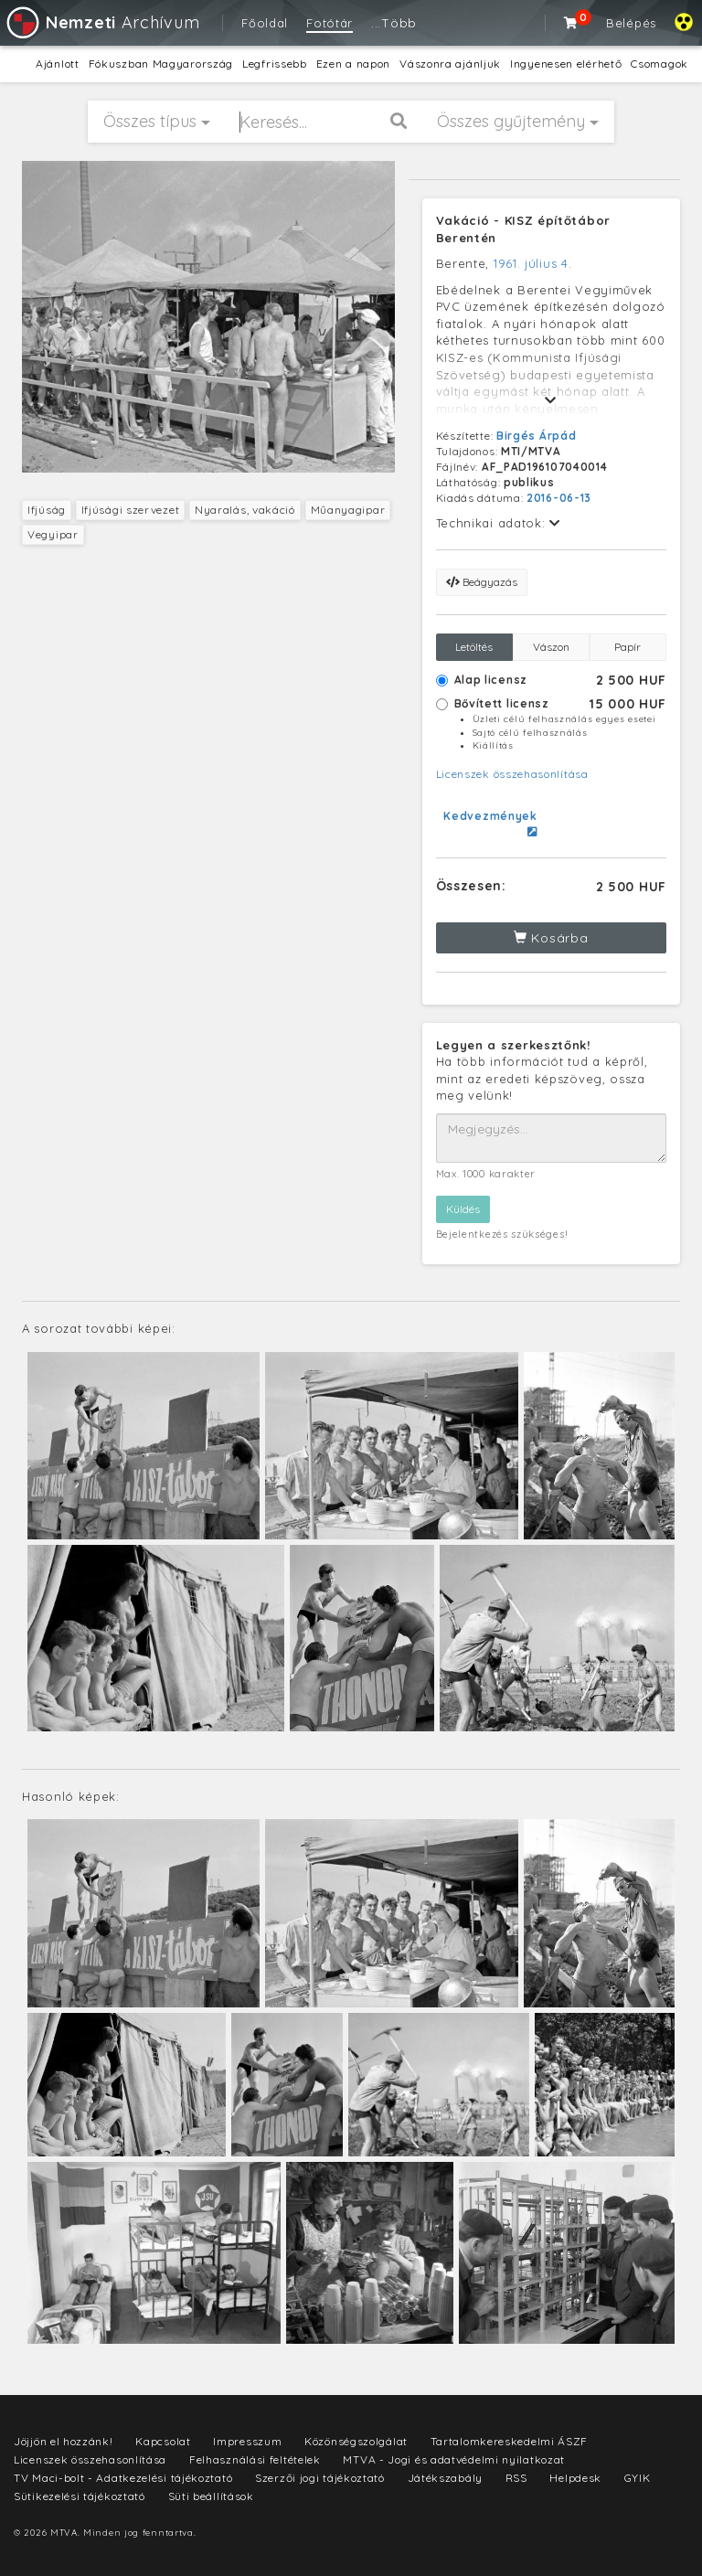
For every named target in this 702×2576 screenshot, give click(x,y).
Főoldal (264, 23)
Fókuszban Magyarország (161, 63)
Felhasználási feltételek (255, 2459)
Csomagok (659, 63)
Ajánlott (58, 63)
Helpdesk (575, 2478)
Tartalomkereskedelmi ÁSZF (510, 2441)
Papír (627, 647)
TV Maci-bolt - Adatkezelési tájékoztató (123, 2478)
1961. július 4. (533, 263)
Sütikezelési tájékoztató (79, 2496)
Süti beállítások (211, 2496)
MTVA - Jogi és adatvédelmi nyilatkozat (454, 2459)
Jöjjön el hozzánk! (63, 2441)
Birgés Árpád (536, 435)
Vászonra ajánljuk (450, 63)
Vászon (551, 647)
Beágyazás (481, 582)
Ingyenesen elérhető (566, 63)
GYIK (637, 2478)
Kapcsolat (162, 2441)
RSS (516, 2478)
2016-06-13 (558, 498)
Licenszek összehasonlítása (512, 774)
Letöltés (474, 647)
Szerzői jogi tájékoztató (320, 2478)
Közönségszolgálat (356, 2441)
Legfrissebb (274, 63)
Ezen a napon (353, 63)
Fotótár (329, 23)
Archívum (102, 22)
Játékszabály (445, 2478)
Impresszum (247, 2441)
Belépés (631, 23)
